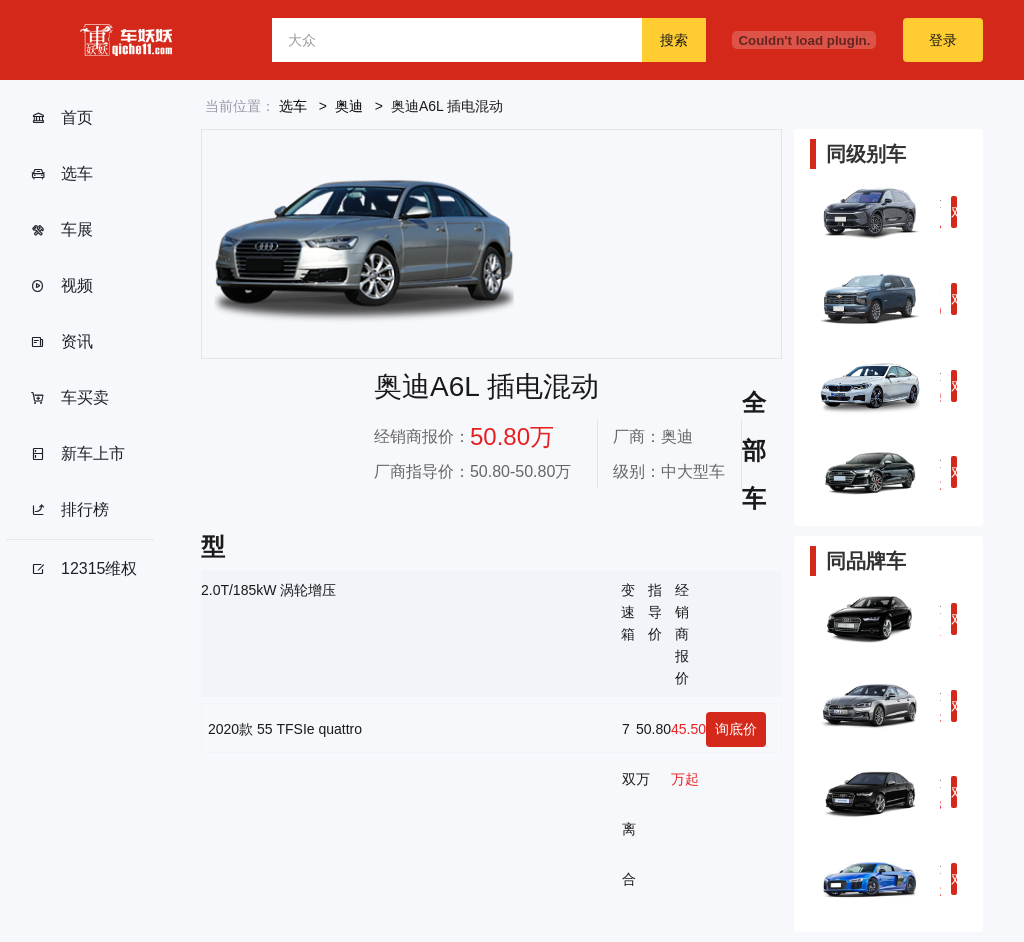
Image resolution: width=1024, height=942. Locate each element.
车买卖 (69, 398)
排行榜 (69, 510)
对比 (954, 216)
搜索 (674, 40)
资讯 (61, 342)
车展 (61, 230)
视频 (61, 286)
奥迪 (349, 106)
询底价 (736, 729)
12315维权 (84, 569)
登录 (943, 40)
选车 (61, 174)
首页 (61, 118)
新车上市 (77, 454)
